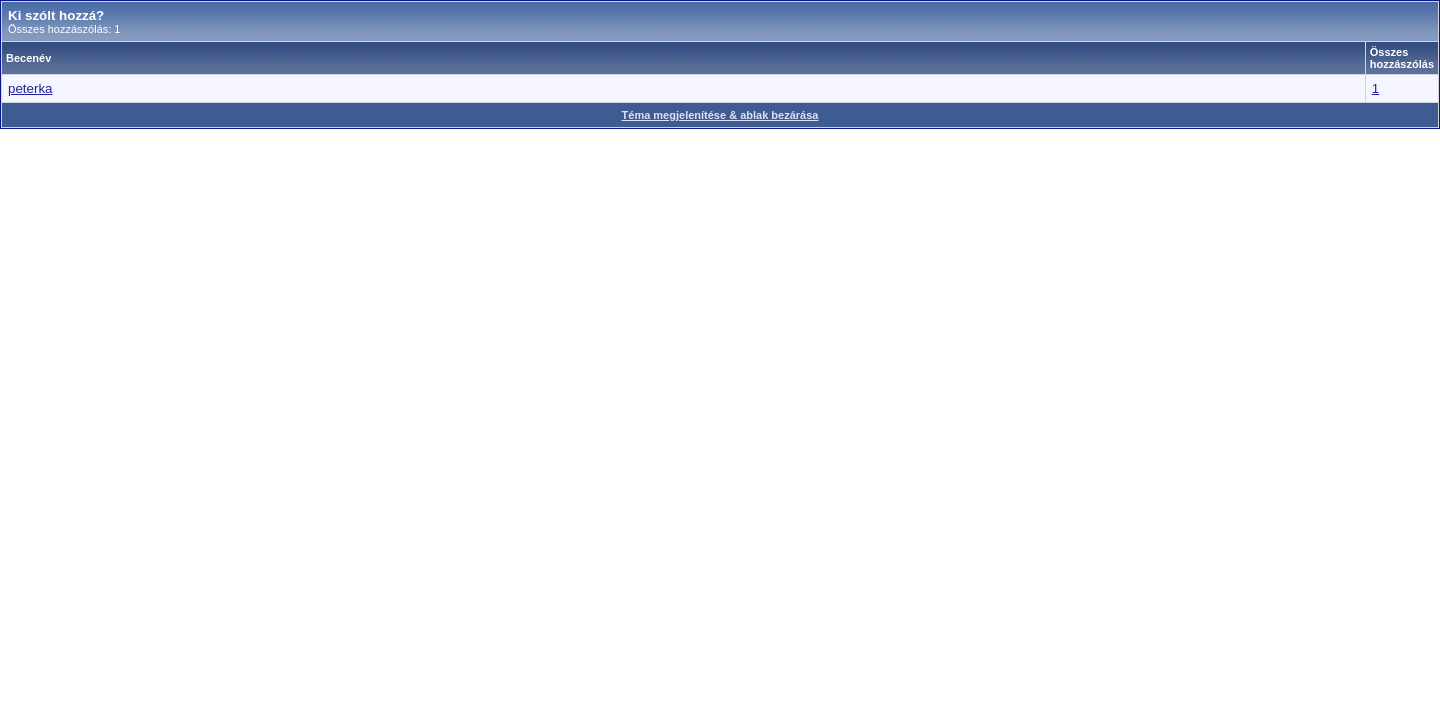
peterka (30, 88)
